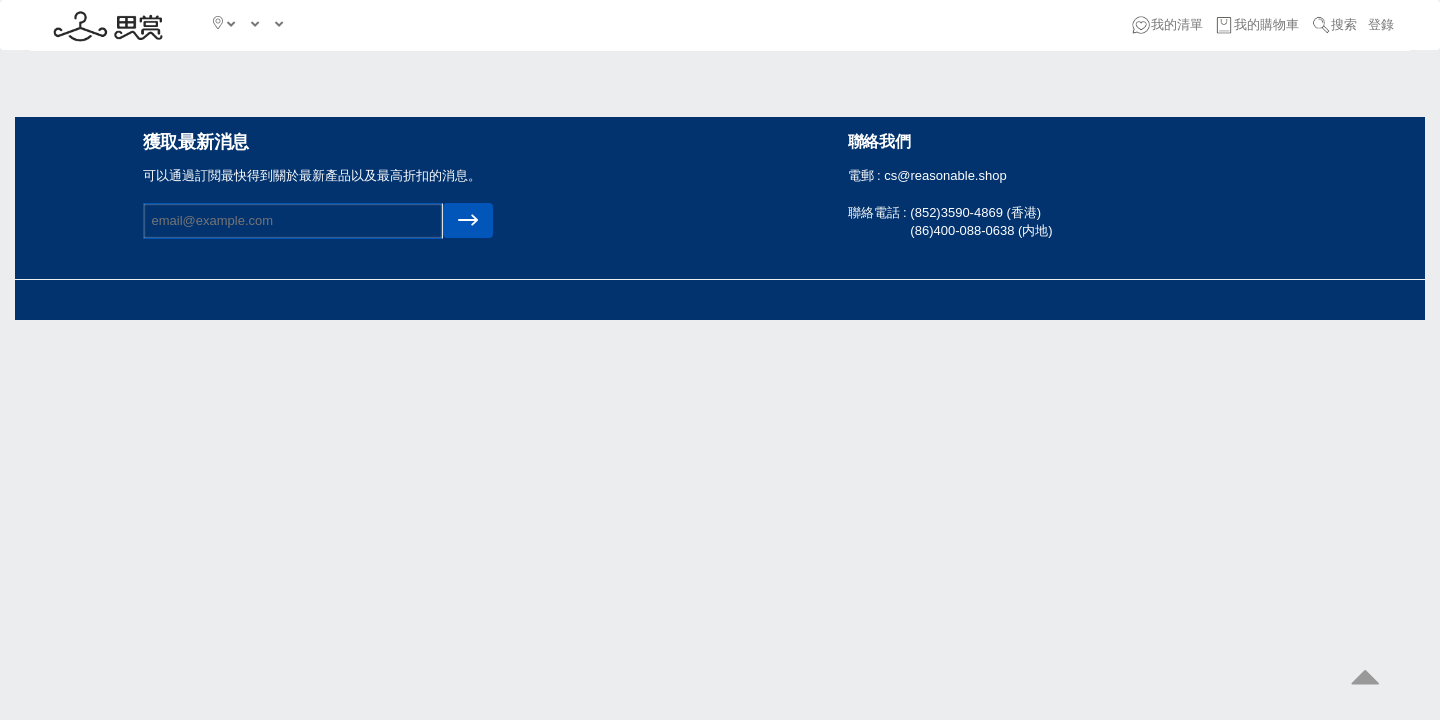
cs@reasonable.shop (945, 175)
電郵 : (866, 175)
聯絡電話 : (879, 212)
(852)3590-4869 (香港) (975, 212)
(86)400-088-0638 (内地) (981, 230)
